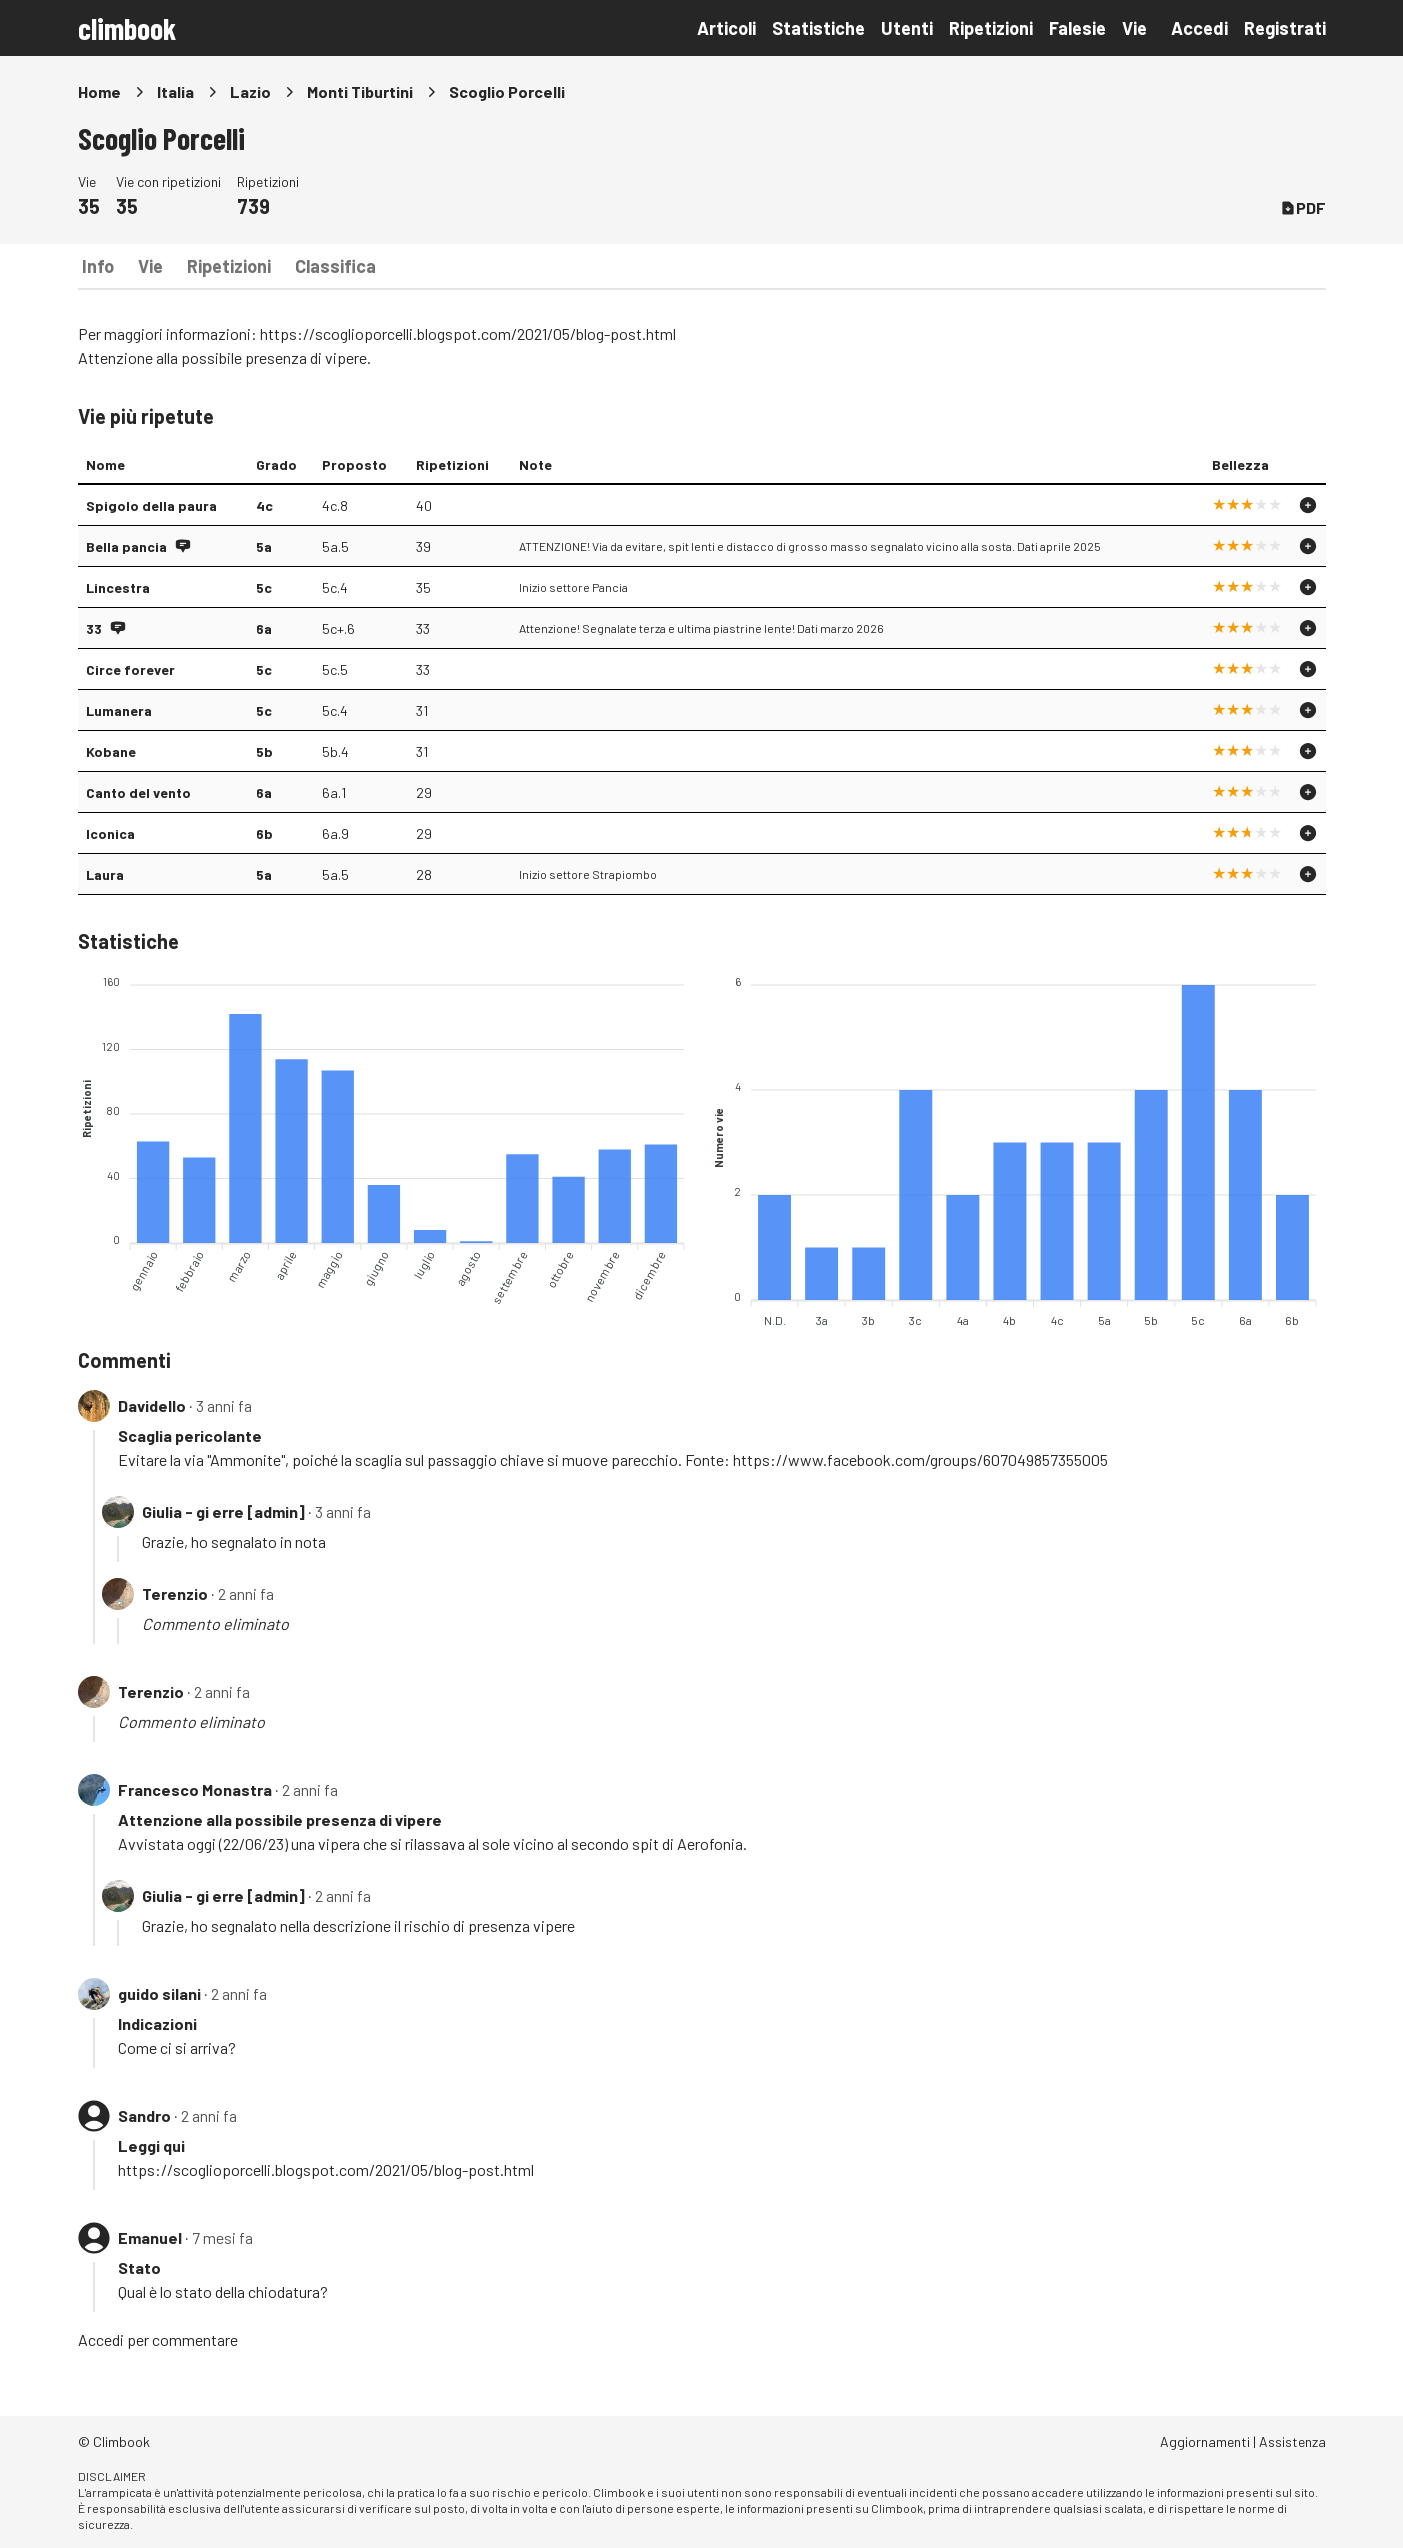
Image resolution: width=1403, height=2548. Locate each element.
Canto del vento (138, 792)
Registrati (1285, 28)
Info (98, 266)
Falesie (1077, 28)
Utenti (907, 28)
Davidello (152, 1405)
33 (94, 628)
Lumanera (119, 710)
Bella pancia (126, 546)
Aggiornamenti (1205, 2441)
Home (99, 91)
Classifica (335, 266)
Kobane (111, 751)
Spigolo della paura (151, 505)
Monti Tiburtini (360, 91)
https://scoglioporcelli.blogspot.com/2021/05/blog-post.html (468, 333)
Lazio (250, 91)
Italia (175, 91)
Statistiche (818, 28)
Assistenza (1292, 2441)
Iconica (110, 833)
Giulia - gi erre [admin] (223, 1511)
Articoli (726, 28)
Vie (1134, 28)
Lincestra (118, 587)
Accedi (1199, 28)
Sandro (144, 2115)
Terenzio (175, 1593)
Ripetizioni (991, 28)
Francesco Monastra (195, 1789)
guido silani (159, 1993)
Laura (105, 874)
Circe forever (130, 669)
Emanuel (150, 2237)
